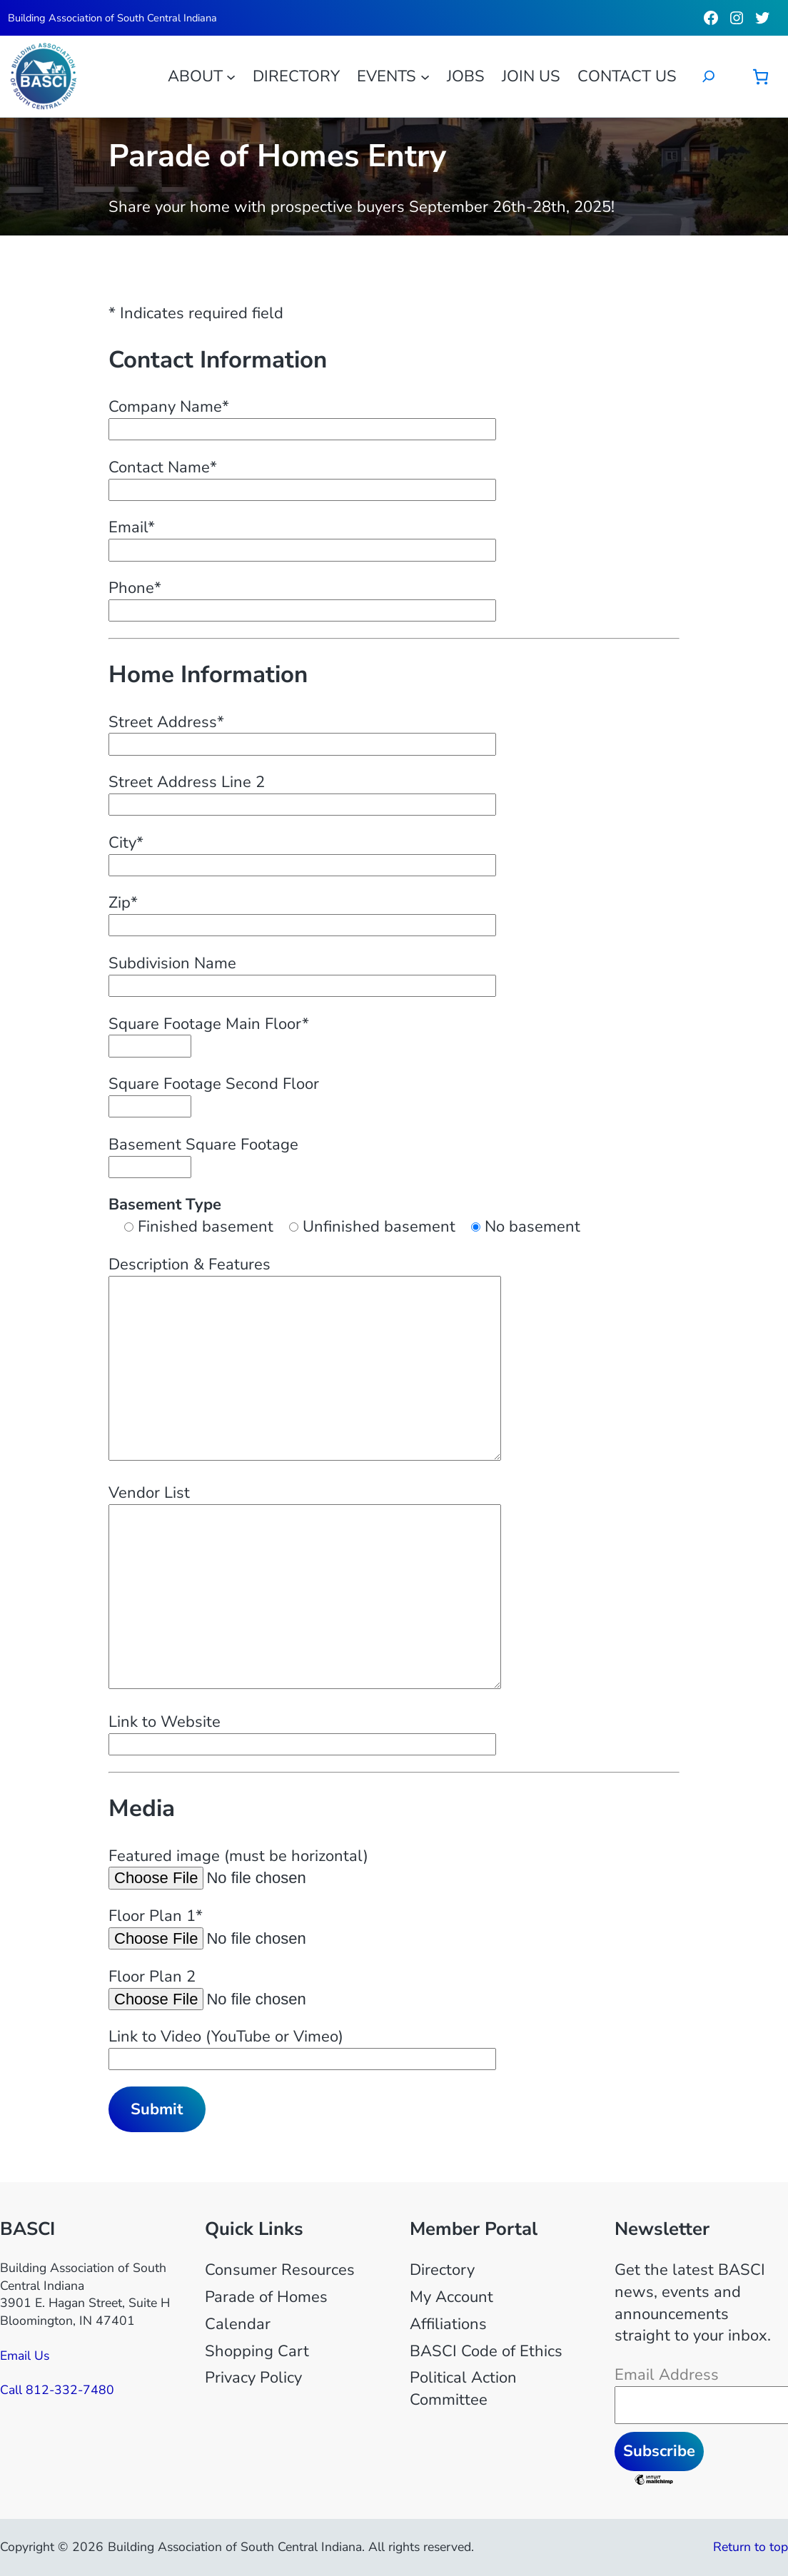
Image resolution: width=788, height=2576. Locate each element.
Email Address (667, 2374)
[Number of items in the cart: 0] (760, 76)
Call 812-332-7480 (57, 2389)
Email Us (24, 2355)
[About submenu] (231, 76)
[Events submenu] (425, 76)
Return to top (750, 2546)
